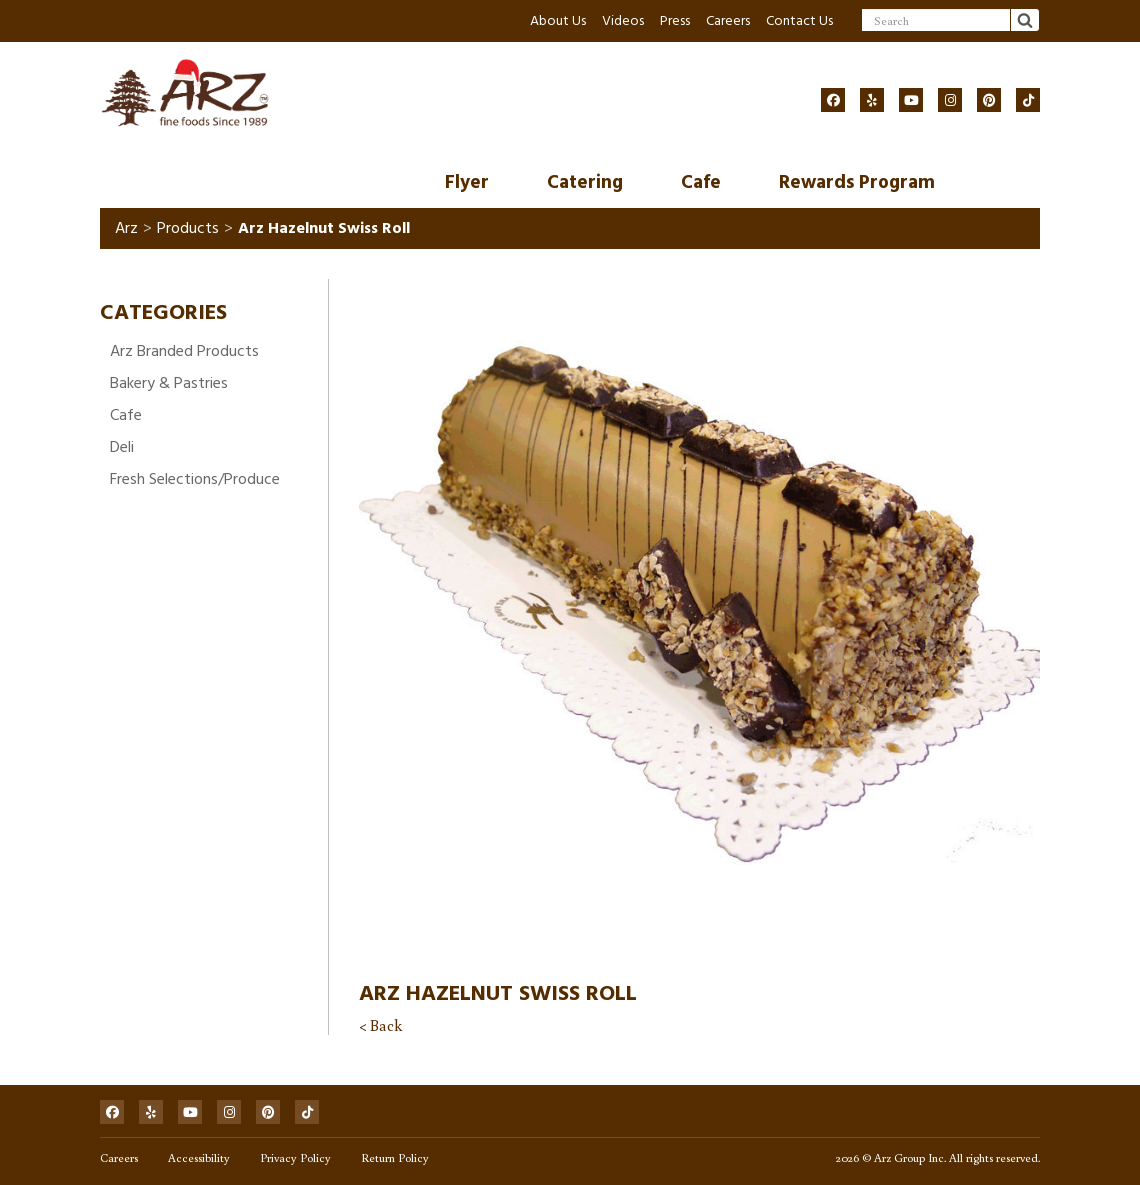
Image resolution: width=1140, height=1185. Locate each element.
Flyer (467, 182)
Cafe (701, 182)
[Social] (833, 100)
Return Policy (395, 1157)
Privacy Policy (295, 1157)
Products (188, 228)
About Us (558, 20)
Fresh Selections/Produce (195, 479)
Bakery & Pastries (169, 383)
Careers (728, 20)
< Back (380, 1025)
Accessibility (199, 1157)
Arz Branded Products (184, 351)
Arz (126, 228)
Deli (122, 447)
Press (675, 20)
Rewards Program (857, 182)
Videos (623, 20)
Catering (585, 182)
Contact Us (799, 20)
